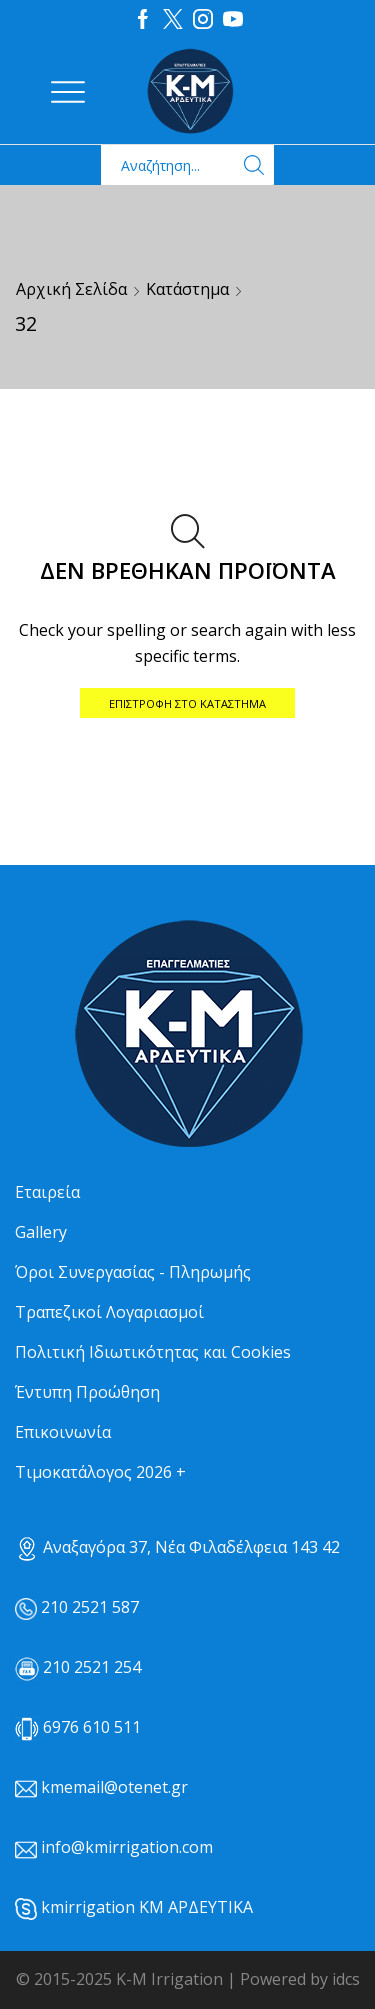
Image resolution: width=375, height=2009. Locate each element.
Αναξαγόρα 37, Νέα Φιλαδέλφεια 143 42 (177, 1547)
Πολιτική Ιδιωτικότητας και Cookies (153, 1352)
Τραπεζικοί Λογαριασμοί (109, 1312)
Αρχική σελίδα (71, 289)
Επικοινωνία (63, 1432)
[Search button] (254, 165)
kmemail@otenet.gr (114, 1787)
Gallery (41, 1232)
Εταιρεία (47, 1192)
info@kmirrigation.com (127, 1847)
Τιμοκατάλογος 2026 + (100, 1472)
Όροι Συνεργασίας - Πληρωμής (133, 1272)
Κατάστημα (187, 289)
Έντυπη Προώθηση (87, 1392)
